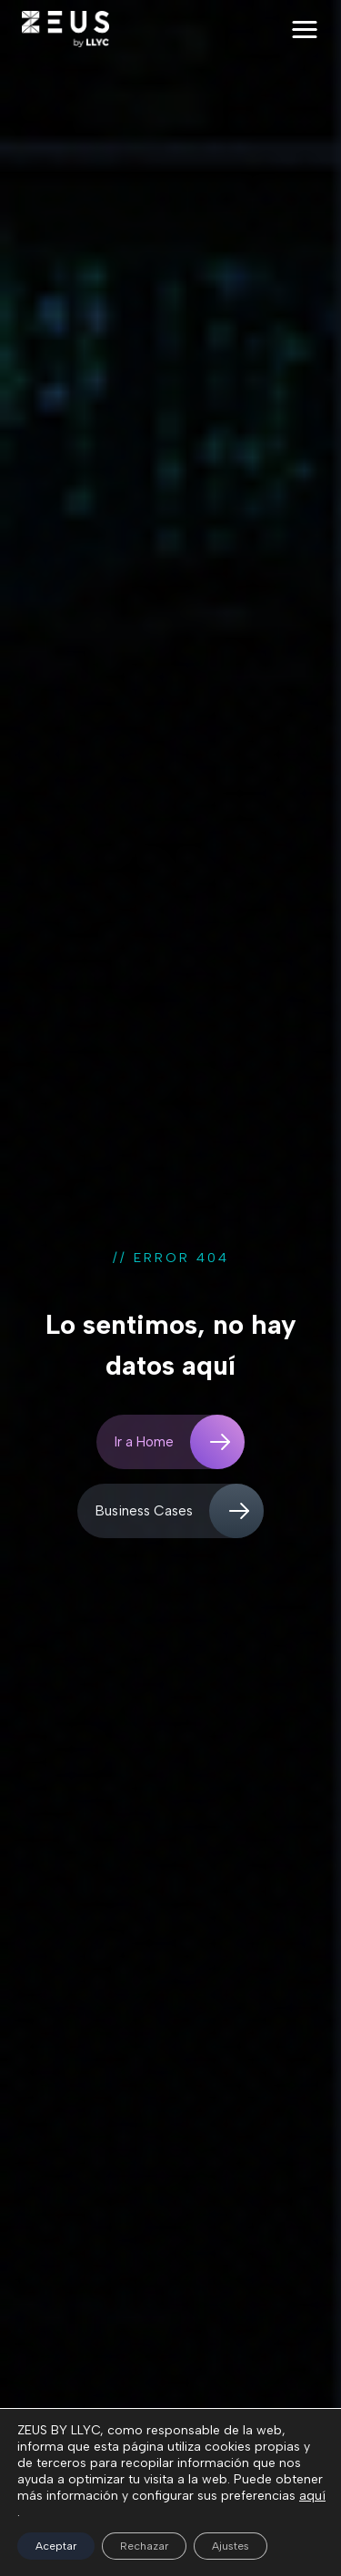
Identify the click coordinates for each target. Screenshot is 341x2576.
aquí (312, 2495)
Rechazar (144, 2546)
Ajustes (230, 2546)
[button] (304, 30)
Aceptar (55, 2546)
